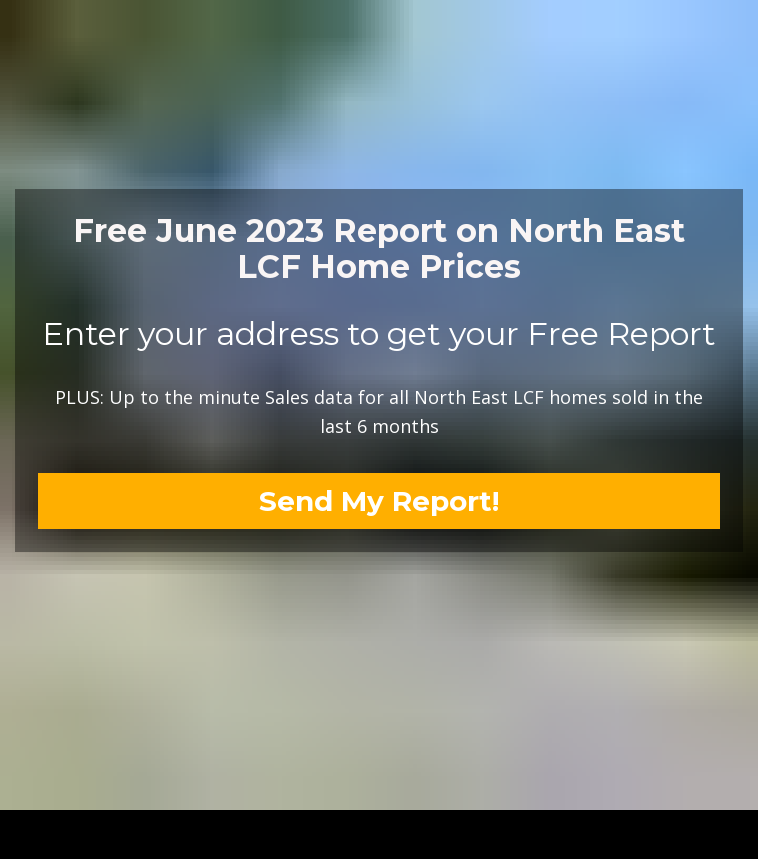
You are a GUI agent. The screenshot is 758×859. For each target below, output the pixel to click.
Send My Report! (379, 491)
